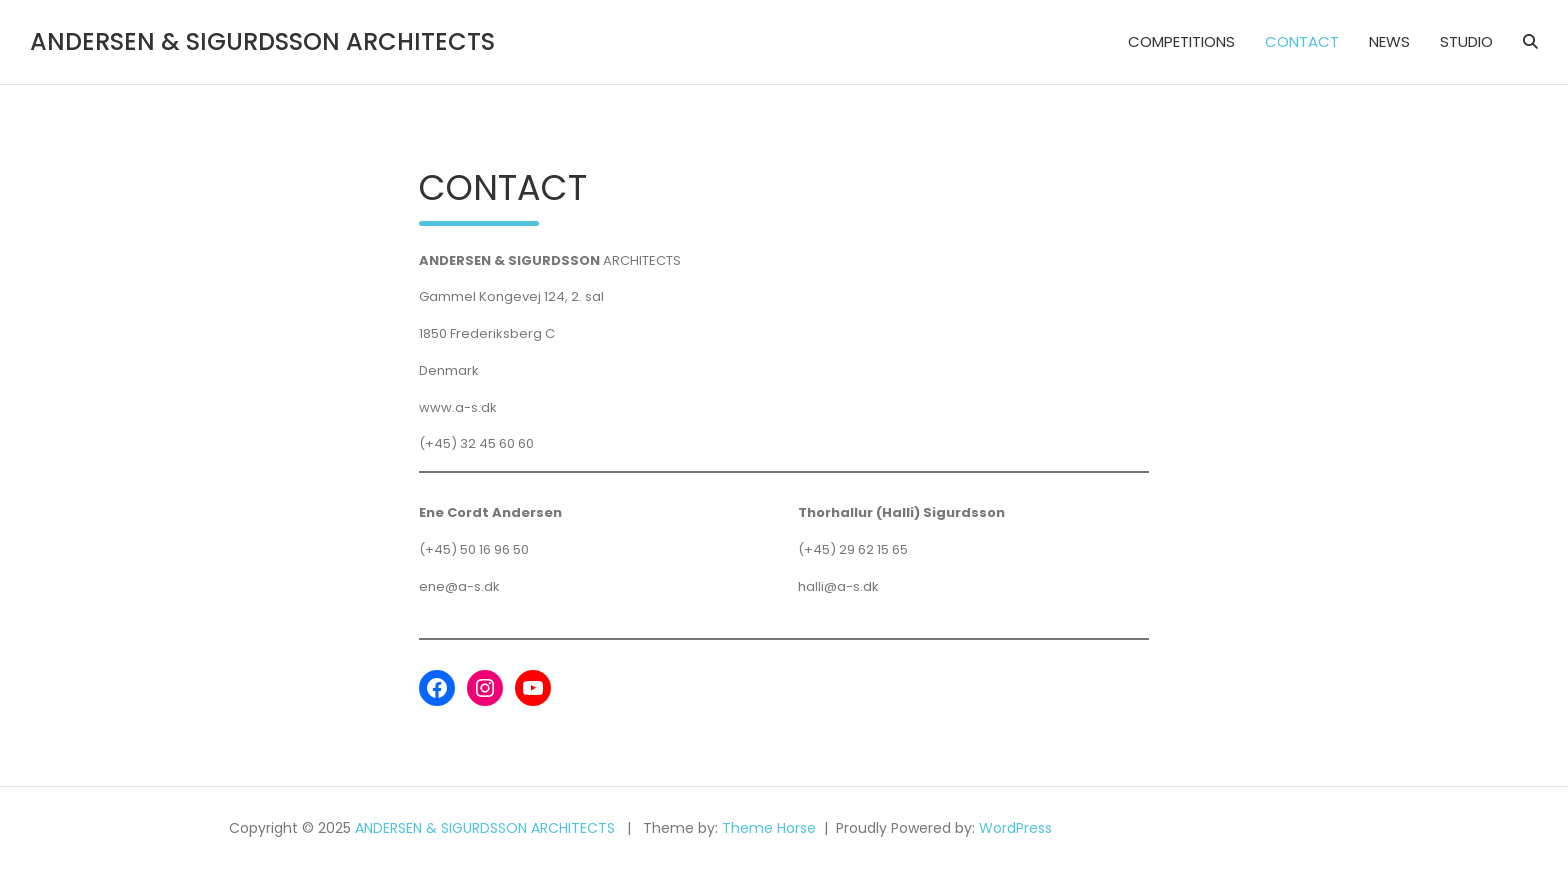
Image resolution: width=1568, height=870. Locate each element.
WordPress (1015, 828)
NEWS (1389, 41)
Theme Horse (769, 828)
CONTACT (1302, 41)
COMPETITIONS (1181, 41)
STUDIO (1466, 41)
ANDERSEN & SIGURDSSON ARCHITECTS (262, 41)
